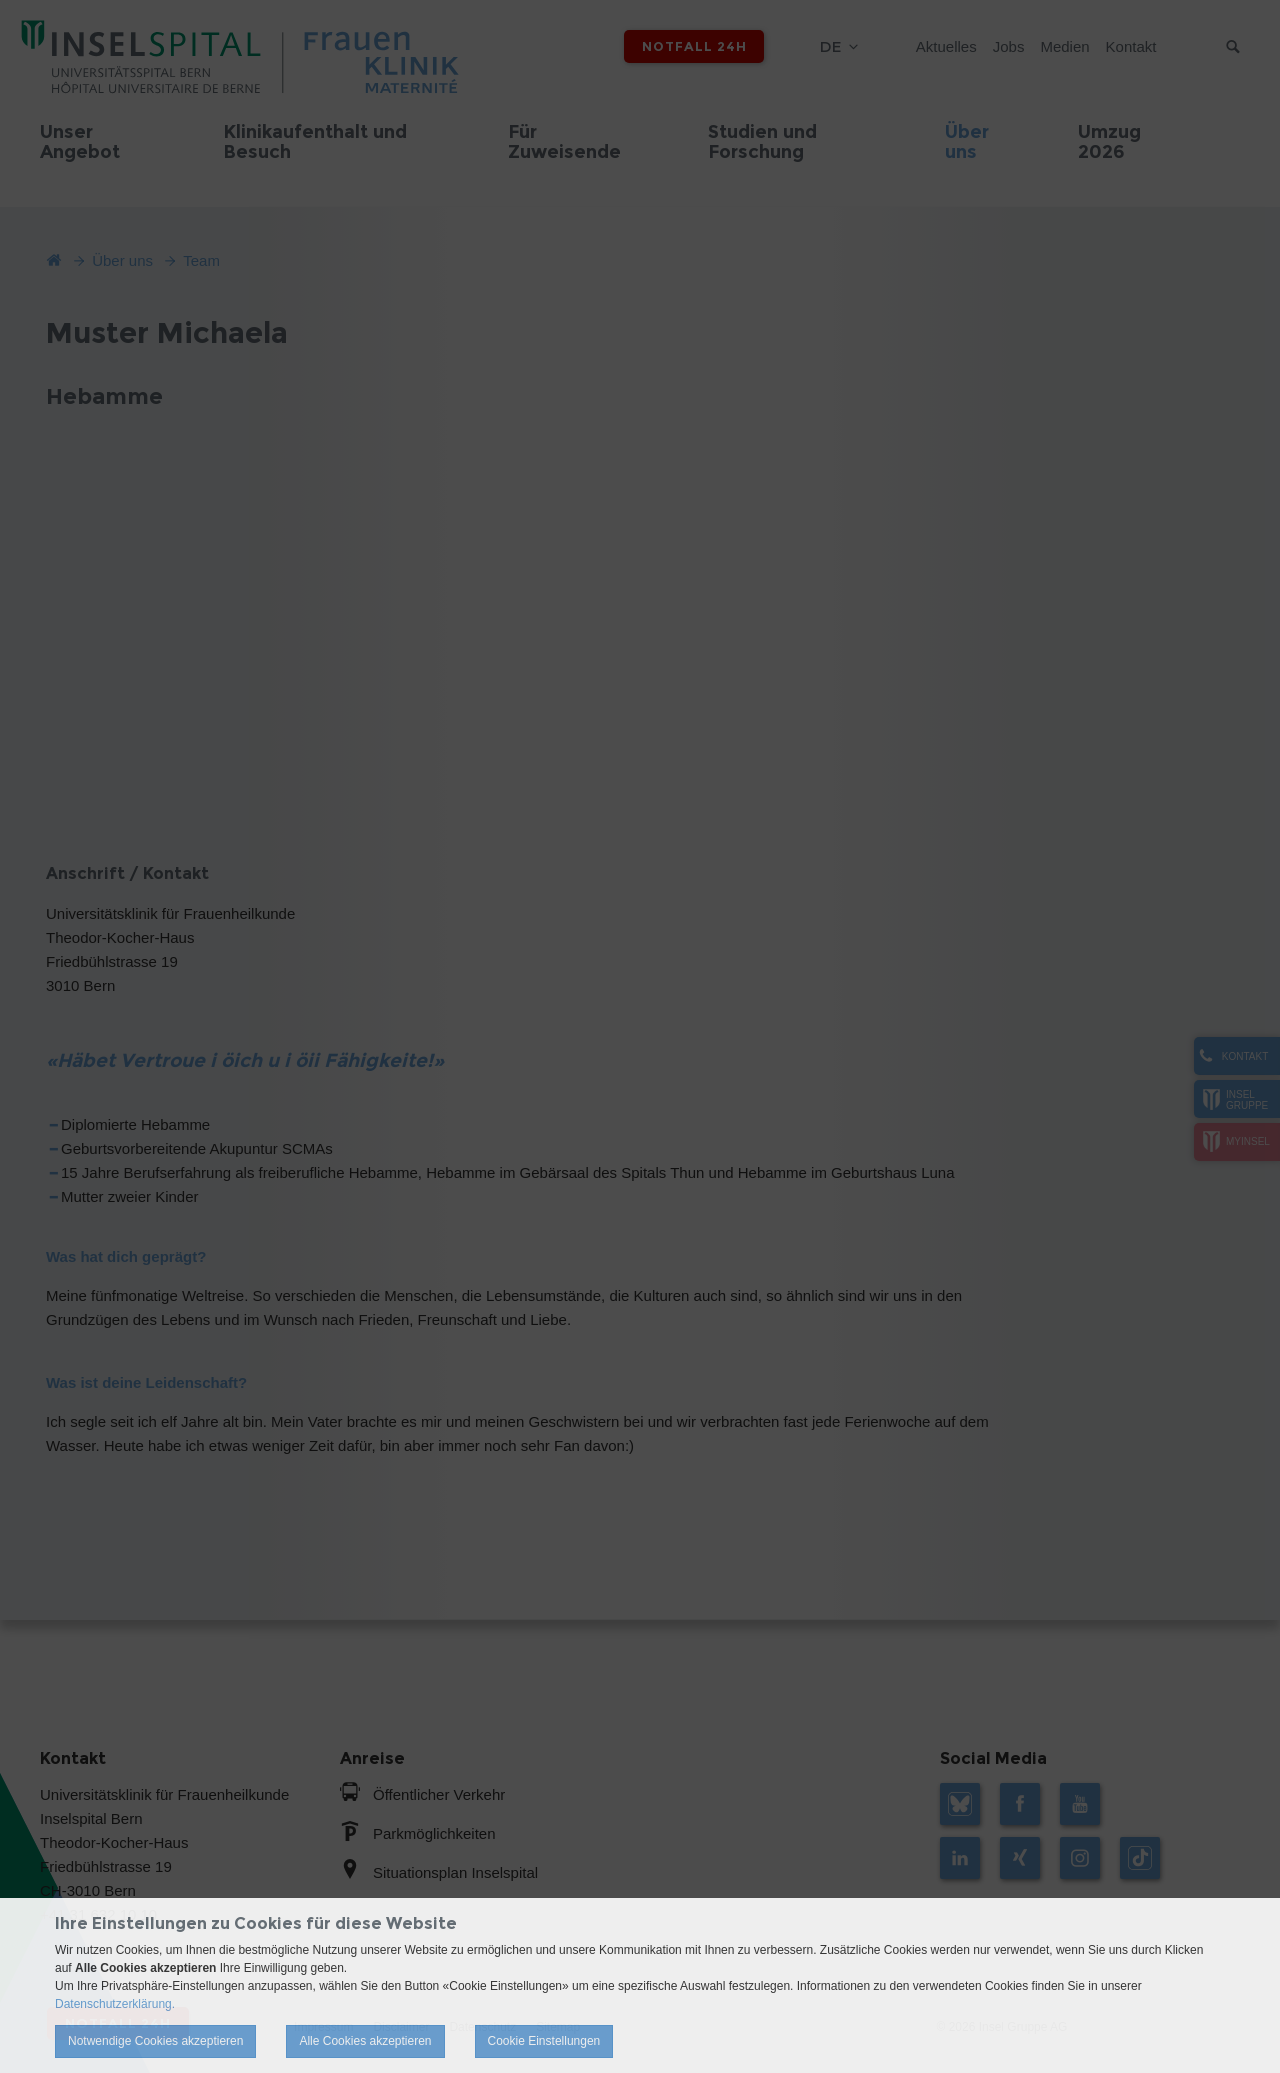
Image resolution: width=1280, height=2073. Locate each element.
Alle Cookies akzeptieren (365, 2041)
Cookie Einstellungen (544, 2041)
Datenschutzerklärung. (115, 2004)
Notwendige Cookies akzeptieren (155, 2041)
